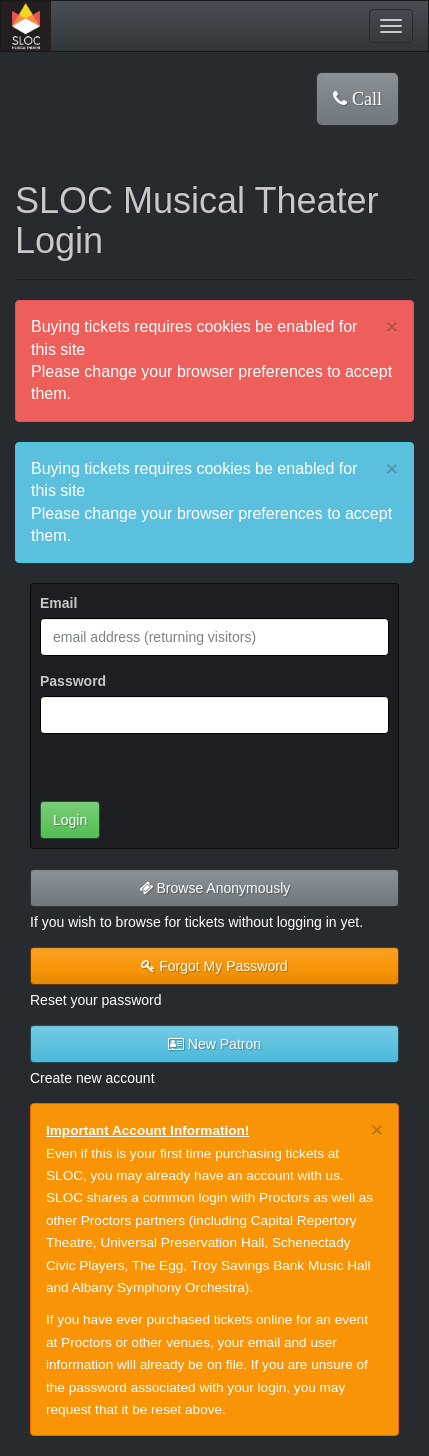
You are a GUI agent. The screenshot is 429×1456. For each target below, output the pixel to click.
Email (58, 603)
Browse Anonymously (215, 888)
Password (73, 681)
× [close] (392, 326)
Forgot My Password (214, 966)
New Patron (214, 1044)
